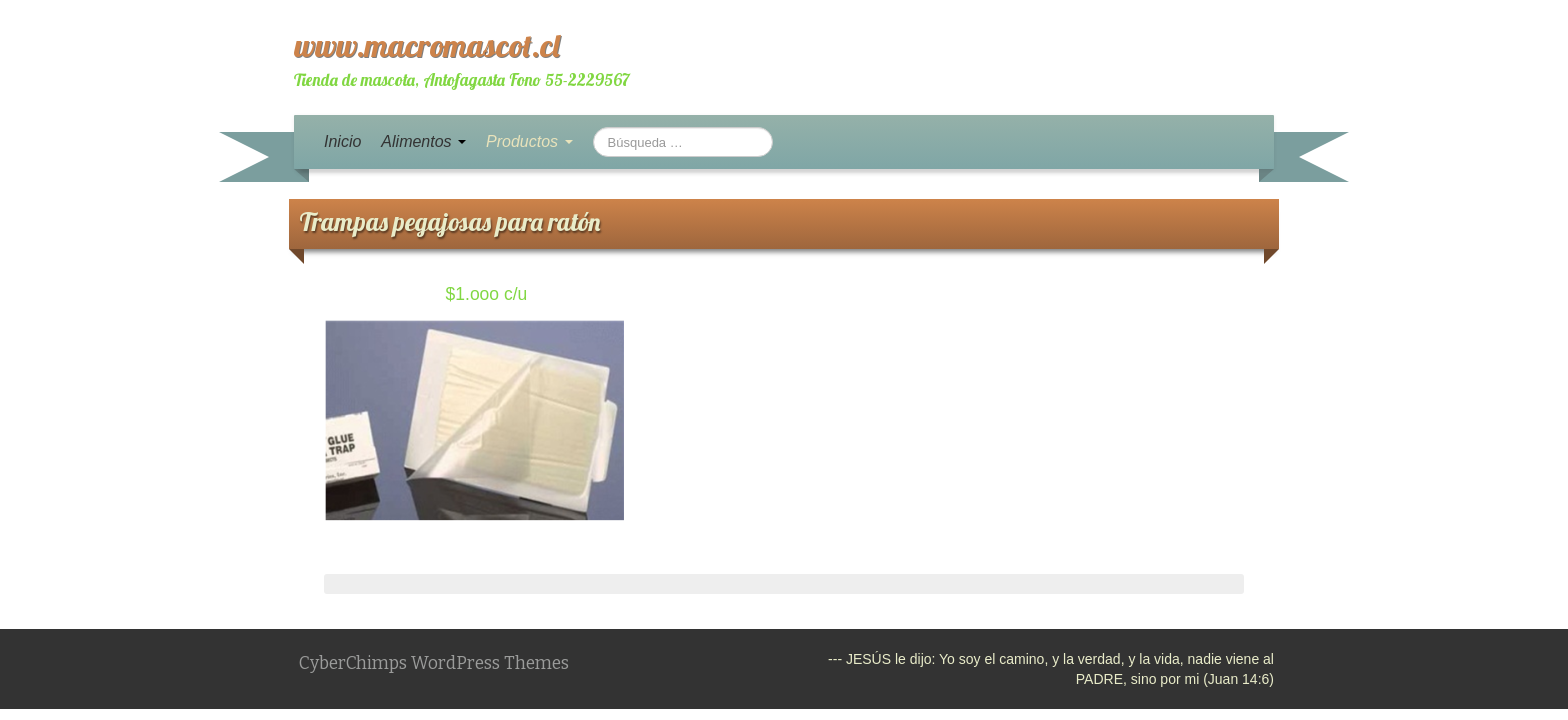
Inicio (342, 141)
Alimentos (423, 141)
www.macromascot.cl (427, 45)
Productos (529, 141)
